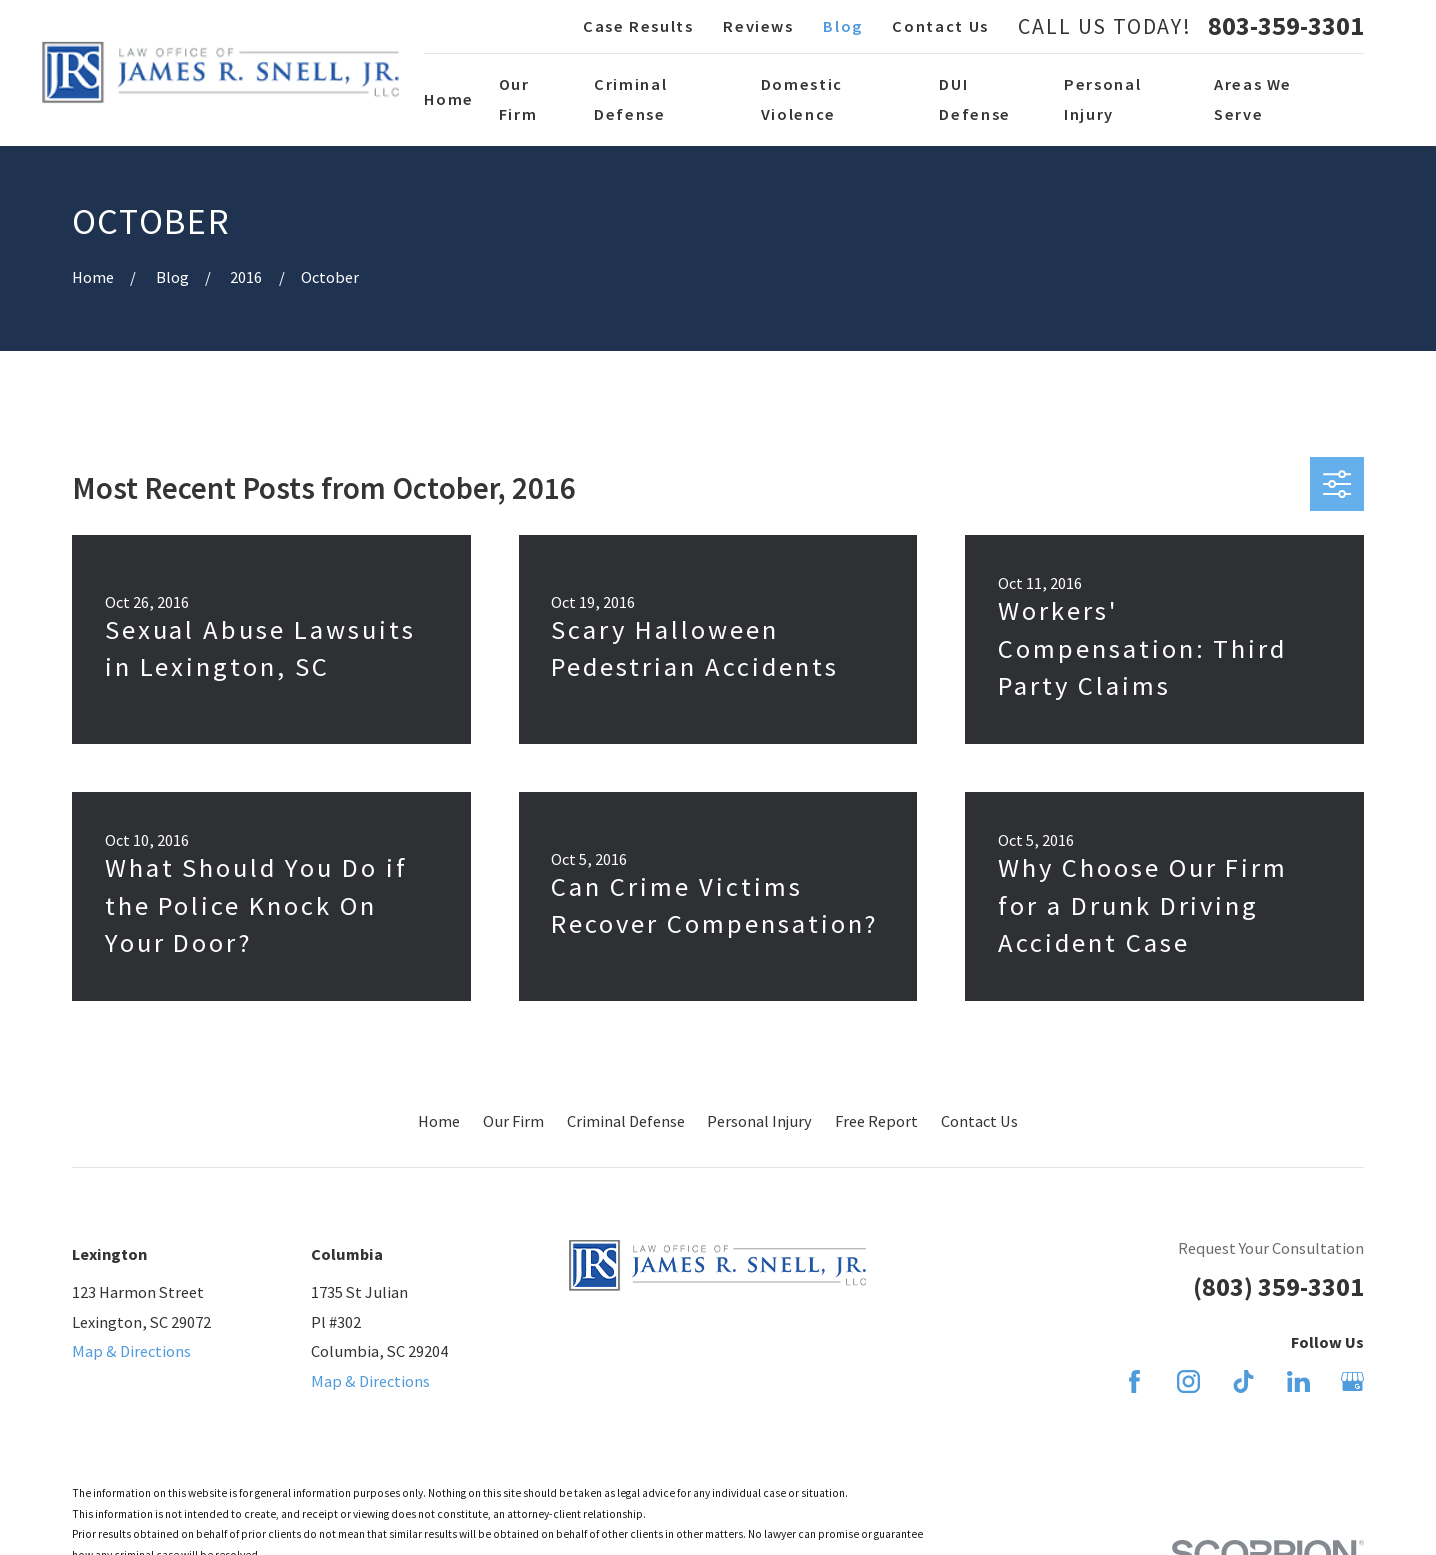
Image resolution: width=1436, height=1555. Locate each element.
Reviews (758, 26)
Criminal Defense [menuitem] (630, 99)
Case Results (638, 26)
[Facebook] (1134, 1381)
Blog (843, 26)
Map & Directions (131, 1351)
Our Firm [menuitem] (518, 99)
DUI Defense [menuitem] (975, 99)
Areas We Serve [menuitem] (1253, 99)
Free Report (876, 1121)
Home (439, 1121)
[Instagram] (1188, 1381)
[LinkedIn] (1298, 1381)
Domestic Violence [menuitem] (802, 99)
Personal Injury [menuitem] (1102, 99)
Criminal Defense (626, 1121)
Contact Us (940, 26)
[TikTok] (1243, 1381)
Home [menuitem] (449, 99)
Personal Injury (759, 1121)
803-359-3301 (1286, 26)
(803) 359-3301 (1278, 1286)
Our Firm (513, 1121)
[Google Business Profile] (1352, 1381)
